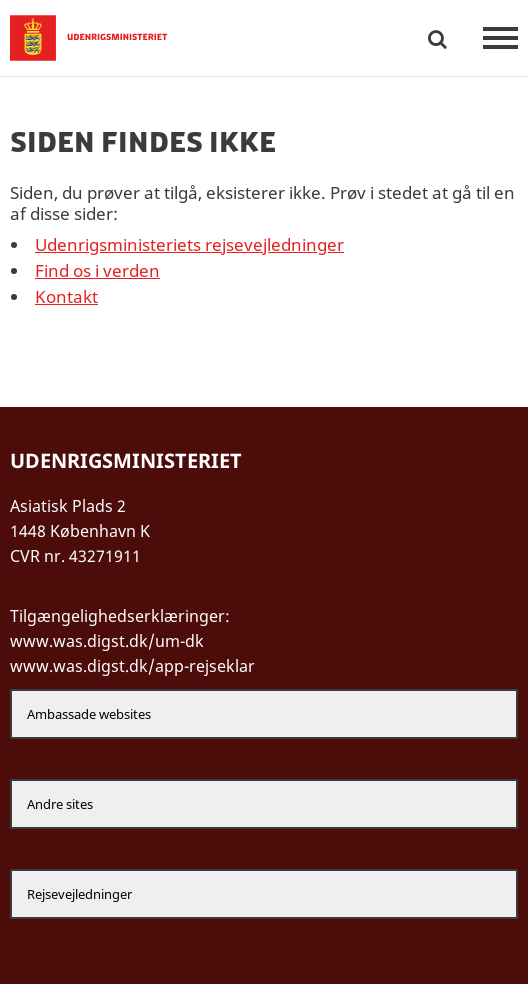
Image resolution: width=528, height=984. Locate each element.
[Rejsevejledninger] (264, 894)
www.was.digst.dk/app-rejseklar (132, 666)
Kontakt (66, 296)
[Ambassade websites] (264, 714)
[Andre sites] (264, 804)
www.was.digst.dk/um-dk (107, 641)
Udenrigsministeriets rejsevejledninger (189, 244)
